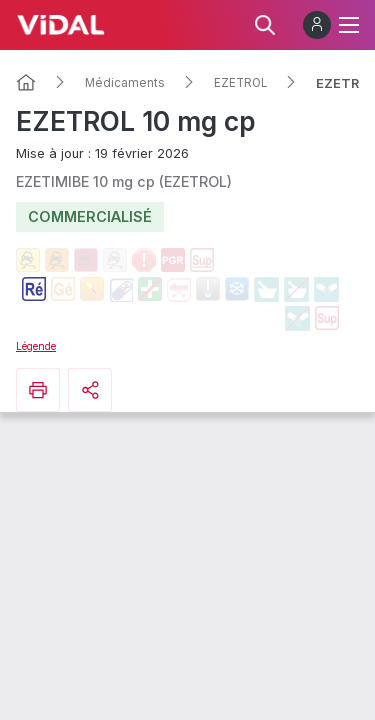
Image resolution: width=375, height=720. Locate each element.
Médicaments (125, 83)
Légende (36, 346)
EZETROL (240, 83)
